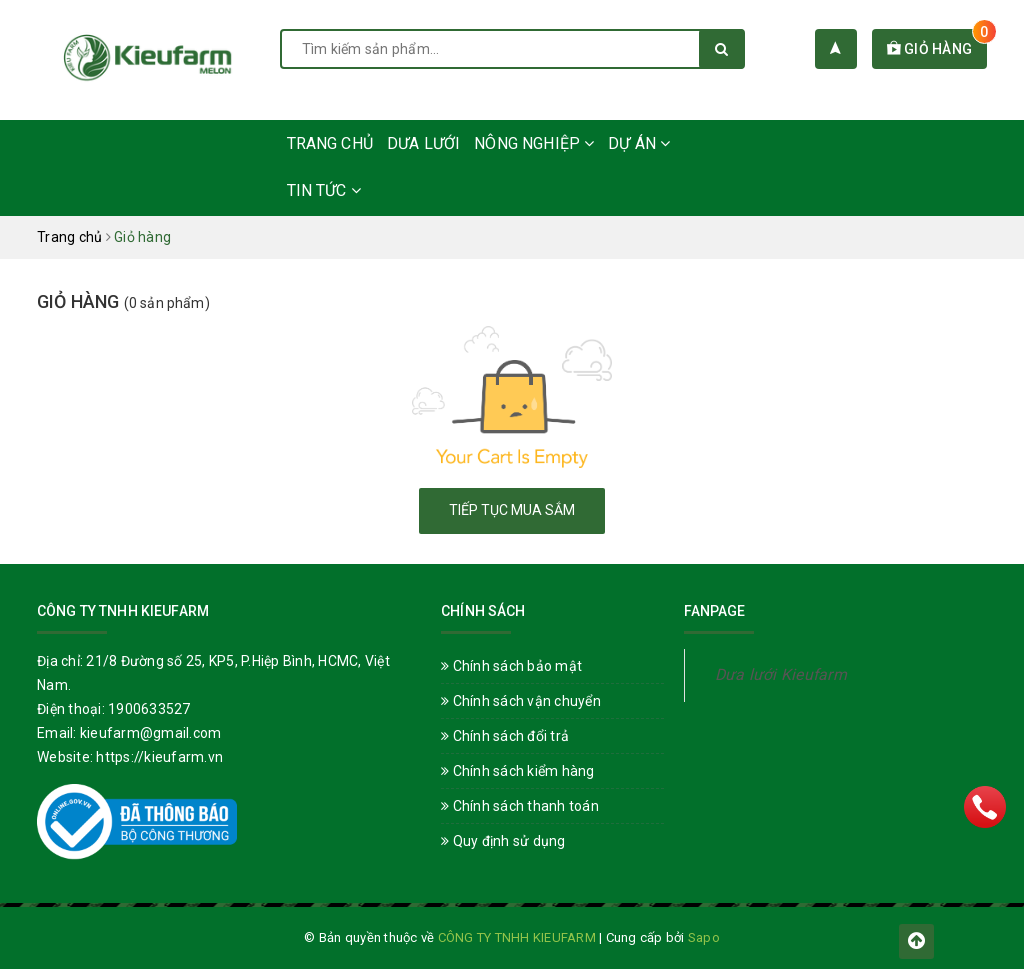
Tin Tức (324, 190)
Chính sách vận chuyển (521, 701)
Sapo (704, 937)
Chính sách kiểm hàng (518, 771)
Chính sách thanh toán (520, 806)
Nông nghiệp (534, 143)
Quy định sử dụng (503, 841)
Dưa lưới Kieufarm (781, 674)
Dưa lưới (423, 143)
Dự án (639, 143)
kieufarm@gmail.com (151, 733)
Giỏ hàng (937, 49)
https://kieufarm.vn (159, 757)
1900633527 (149, 709)
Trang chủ (330, 143)
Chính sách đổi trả (505, 736)
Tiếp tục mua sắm (512, 510)
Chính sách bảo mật (511, 666)
